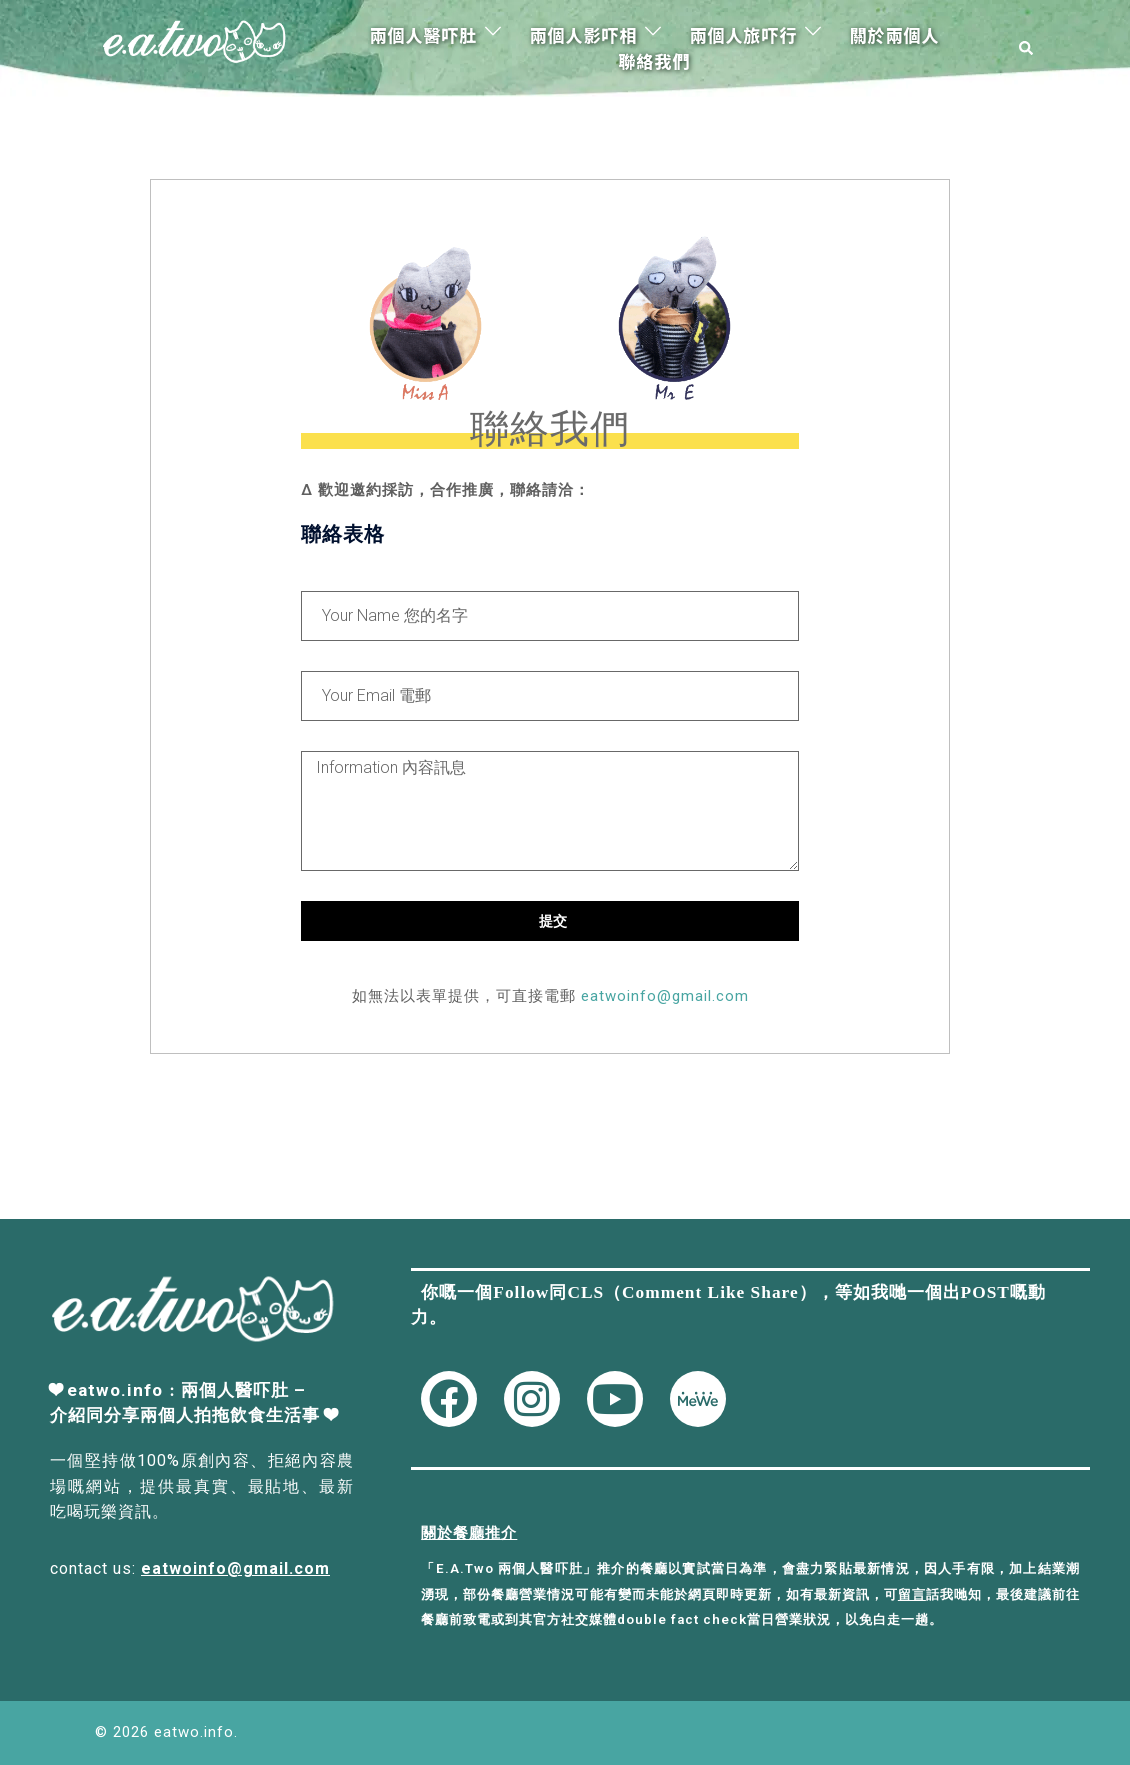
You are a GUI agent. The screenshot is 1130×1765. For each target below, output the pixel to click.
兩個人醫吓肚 (423, 34)
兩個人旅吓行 (743, 34)
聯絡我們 (654, 60)
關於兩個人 (894, 34)
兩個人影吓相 (583, 34)
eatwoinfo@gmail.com (665, 996)
